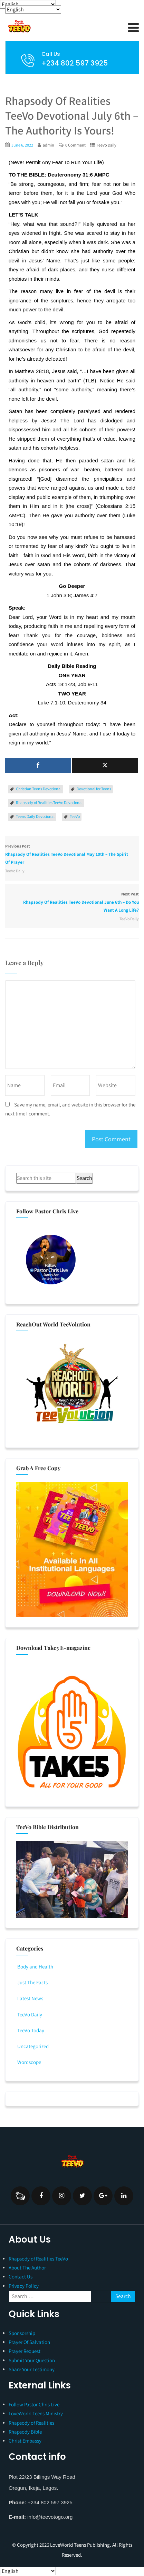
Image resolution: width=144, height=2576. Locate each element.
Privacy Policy (24, 2286)
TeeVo (75, 816)
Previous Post (72, 854)
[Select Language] (28, 4)
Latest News (29, 1998)
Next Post (72, 902)
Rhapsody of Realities (31, 2422)
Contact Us (20, 2276)
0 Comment (75, 145)
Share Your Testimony (32, 2369)
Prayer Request (24, 2351)
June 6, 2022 (22, 145)
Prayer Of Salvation (29, 2342)
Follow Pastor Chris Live (34, 2404)
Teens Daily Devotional (35, 816)
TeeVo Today (30, 2030)
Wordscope (28, 2062)
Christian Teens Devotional (38, 788)
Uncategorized (32, 2046)
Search (84, 1178)
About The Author (27, 2267)
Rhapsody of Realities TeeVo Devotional (49, 802)
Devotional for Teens (94, 788)
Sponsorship (22, 2333)
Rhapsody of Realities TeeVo (38, 2258)
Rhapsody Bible (25, 2431)
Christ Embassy (25, 2440)
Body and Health (34, 1966)
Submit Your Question (32, 2360)
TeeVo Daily (106, 145)
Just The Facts (32, 1982)
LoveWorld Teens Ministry (36, 2413)
